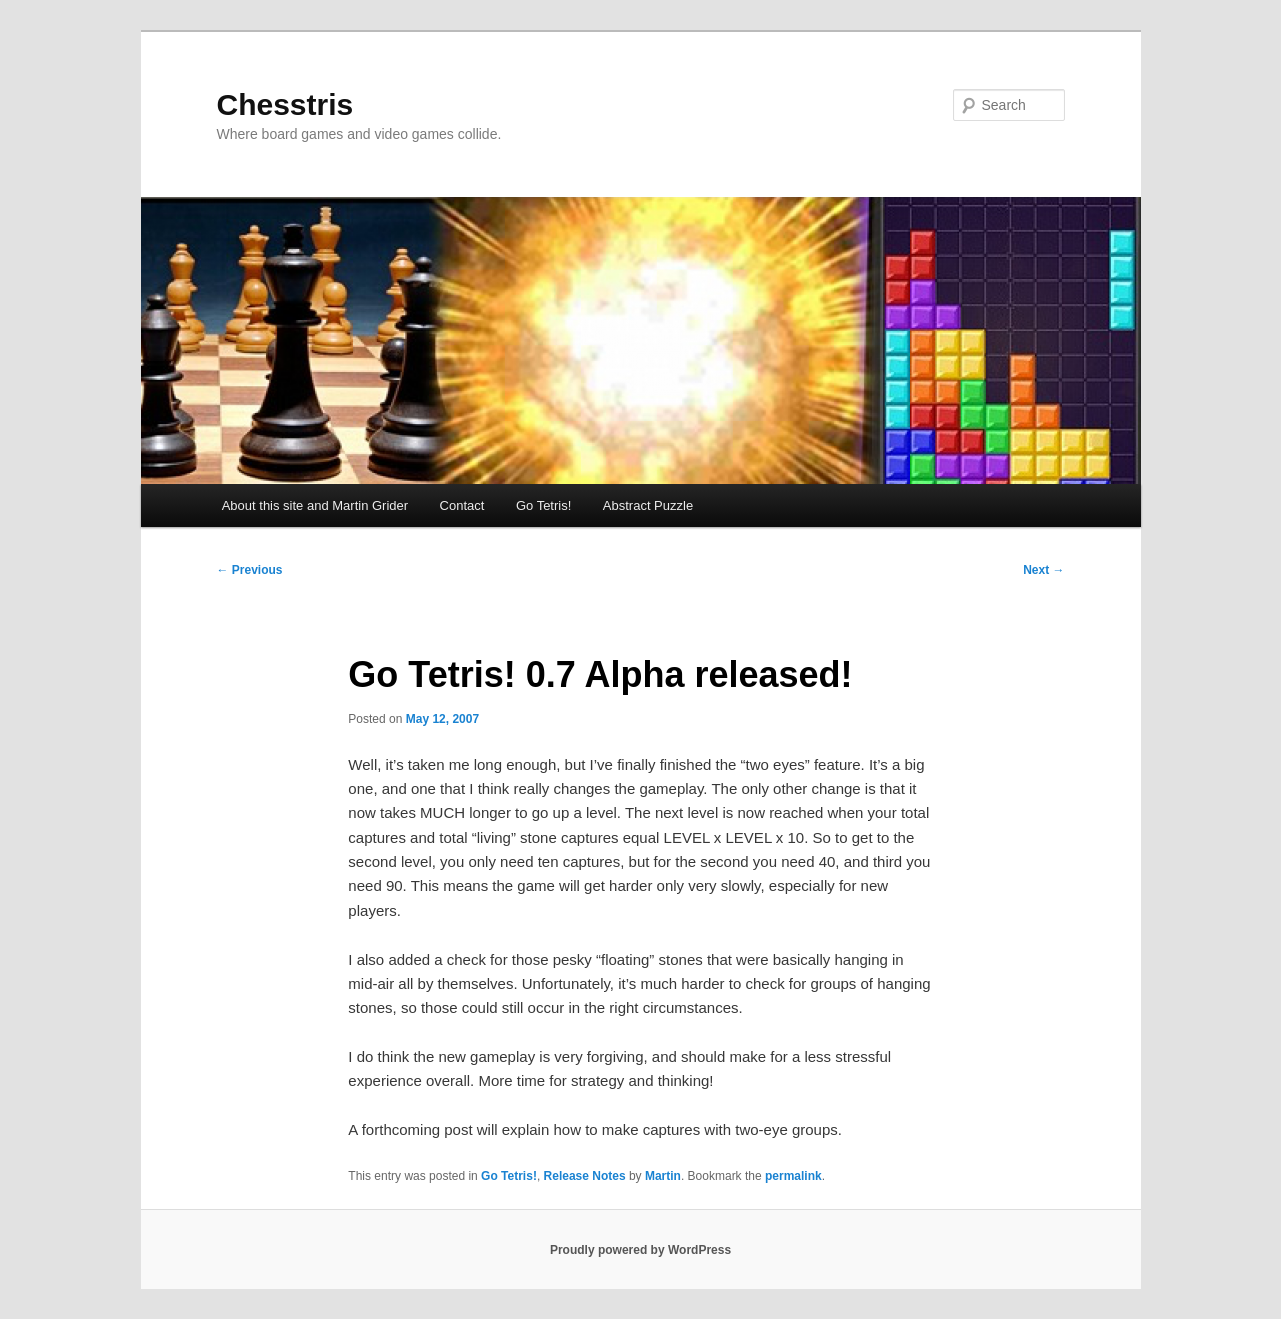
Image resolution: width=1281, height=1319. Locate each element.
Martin (663, 1176)
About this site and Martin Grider (315, 505)
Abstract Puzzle (648, 505)
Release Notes (585, 1176)
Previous (250, 570)
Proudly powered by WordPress (640, 1250)
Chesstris (285, 104)
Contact (462, 505)
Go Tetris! (543, 505)
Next (1043, 570)
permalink (793, 1176)
